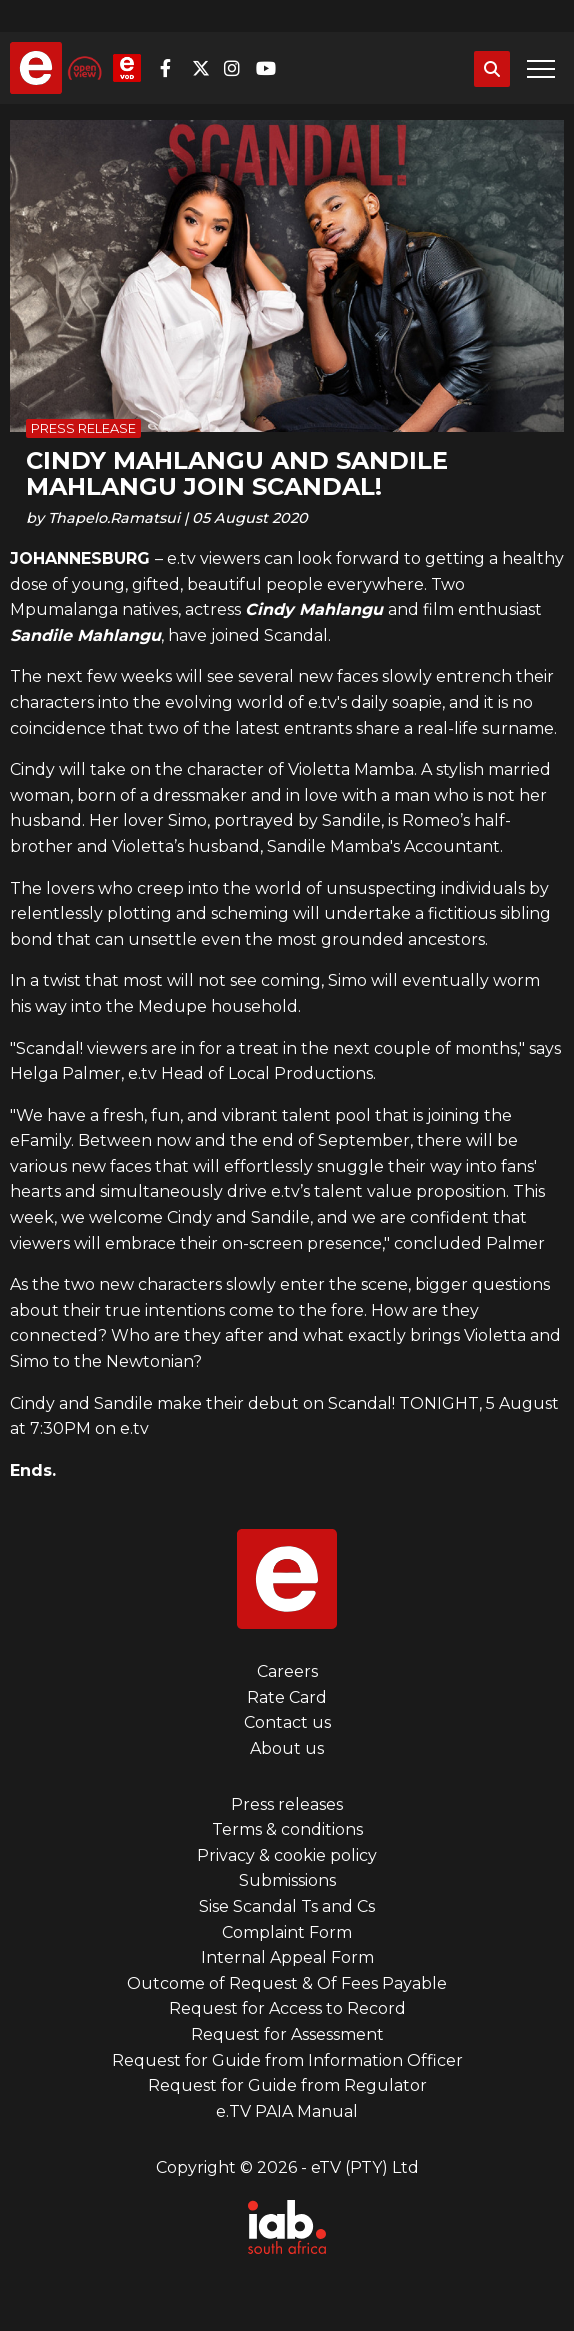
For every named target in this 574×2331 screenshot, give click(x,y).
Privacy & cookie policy (287, 1855)
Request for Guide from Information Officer (287, 2060)
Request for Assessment (287, 2034)
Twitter (206, 68)
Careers (287, 1671)
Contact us (287, 1722)
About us (287, 1748)
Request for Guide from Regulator (287, 2085)
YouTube (270, 68)
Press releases (287, 1804)
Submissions (287, 1880)
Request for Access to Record (287, 2008)
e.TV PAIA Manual (287, 2111)
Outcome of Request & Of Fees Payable (287, 1983)
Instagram (238, 68)
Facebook (174, 68)
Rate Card (287, 1697)
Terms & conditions (287, 1829)
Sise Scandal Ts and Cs (287, 1906)
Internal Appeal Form (287, 1957)
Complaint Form (287, 1932)
